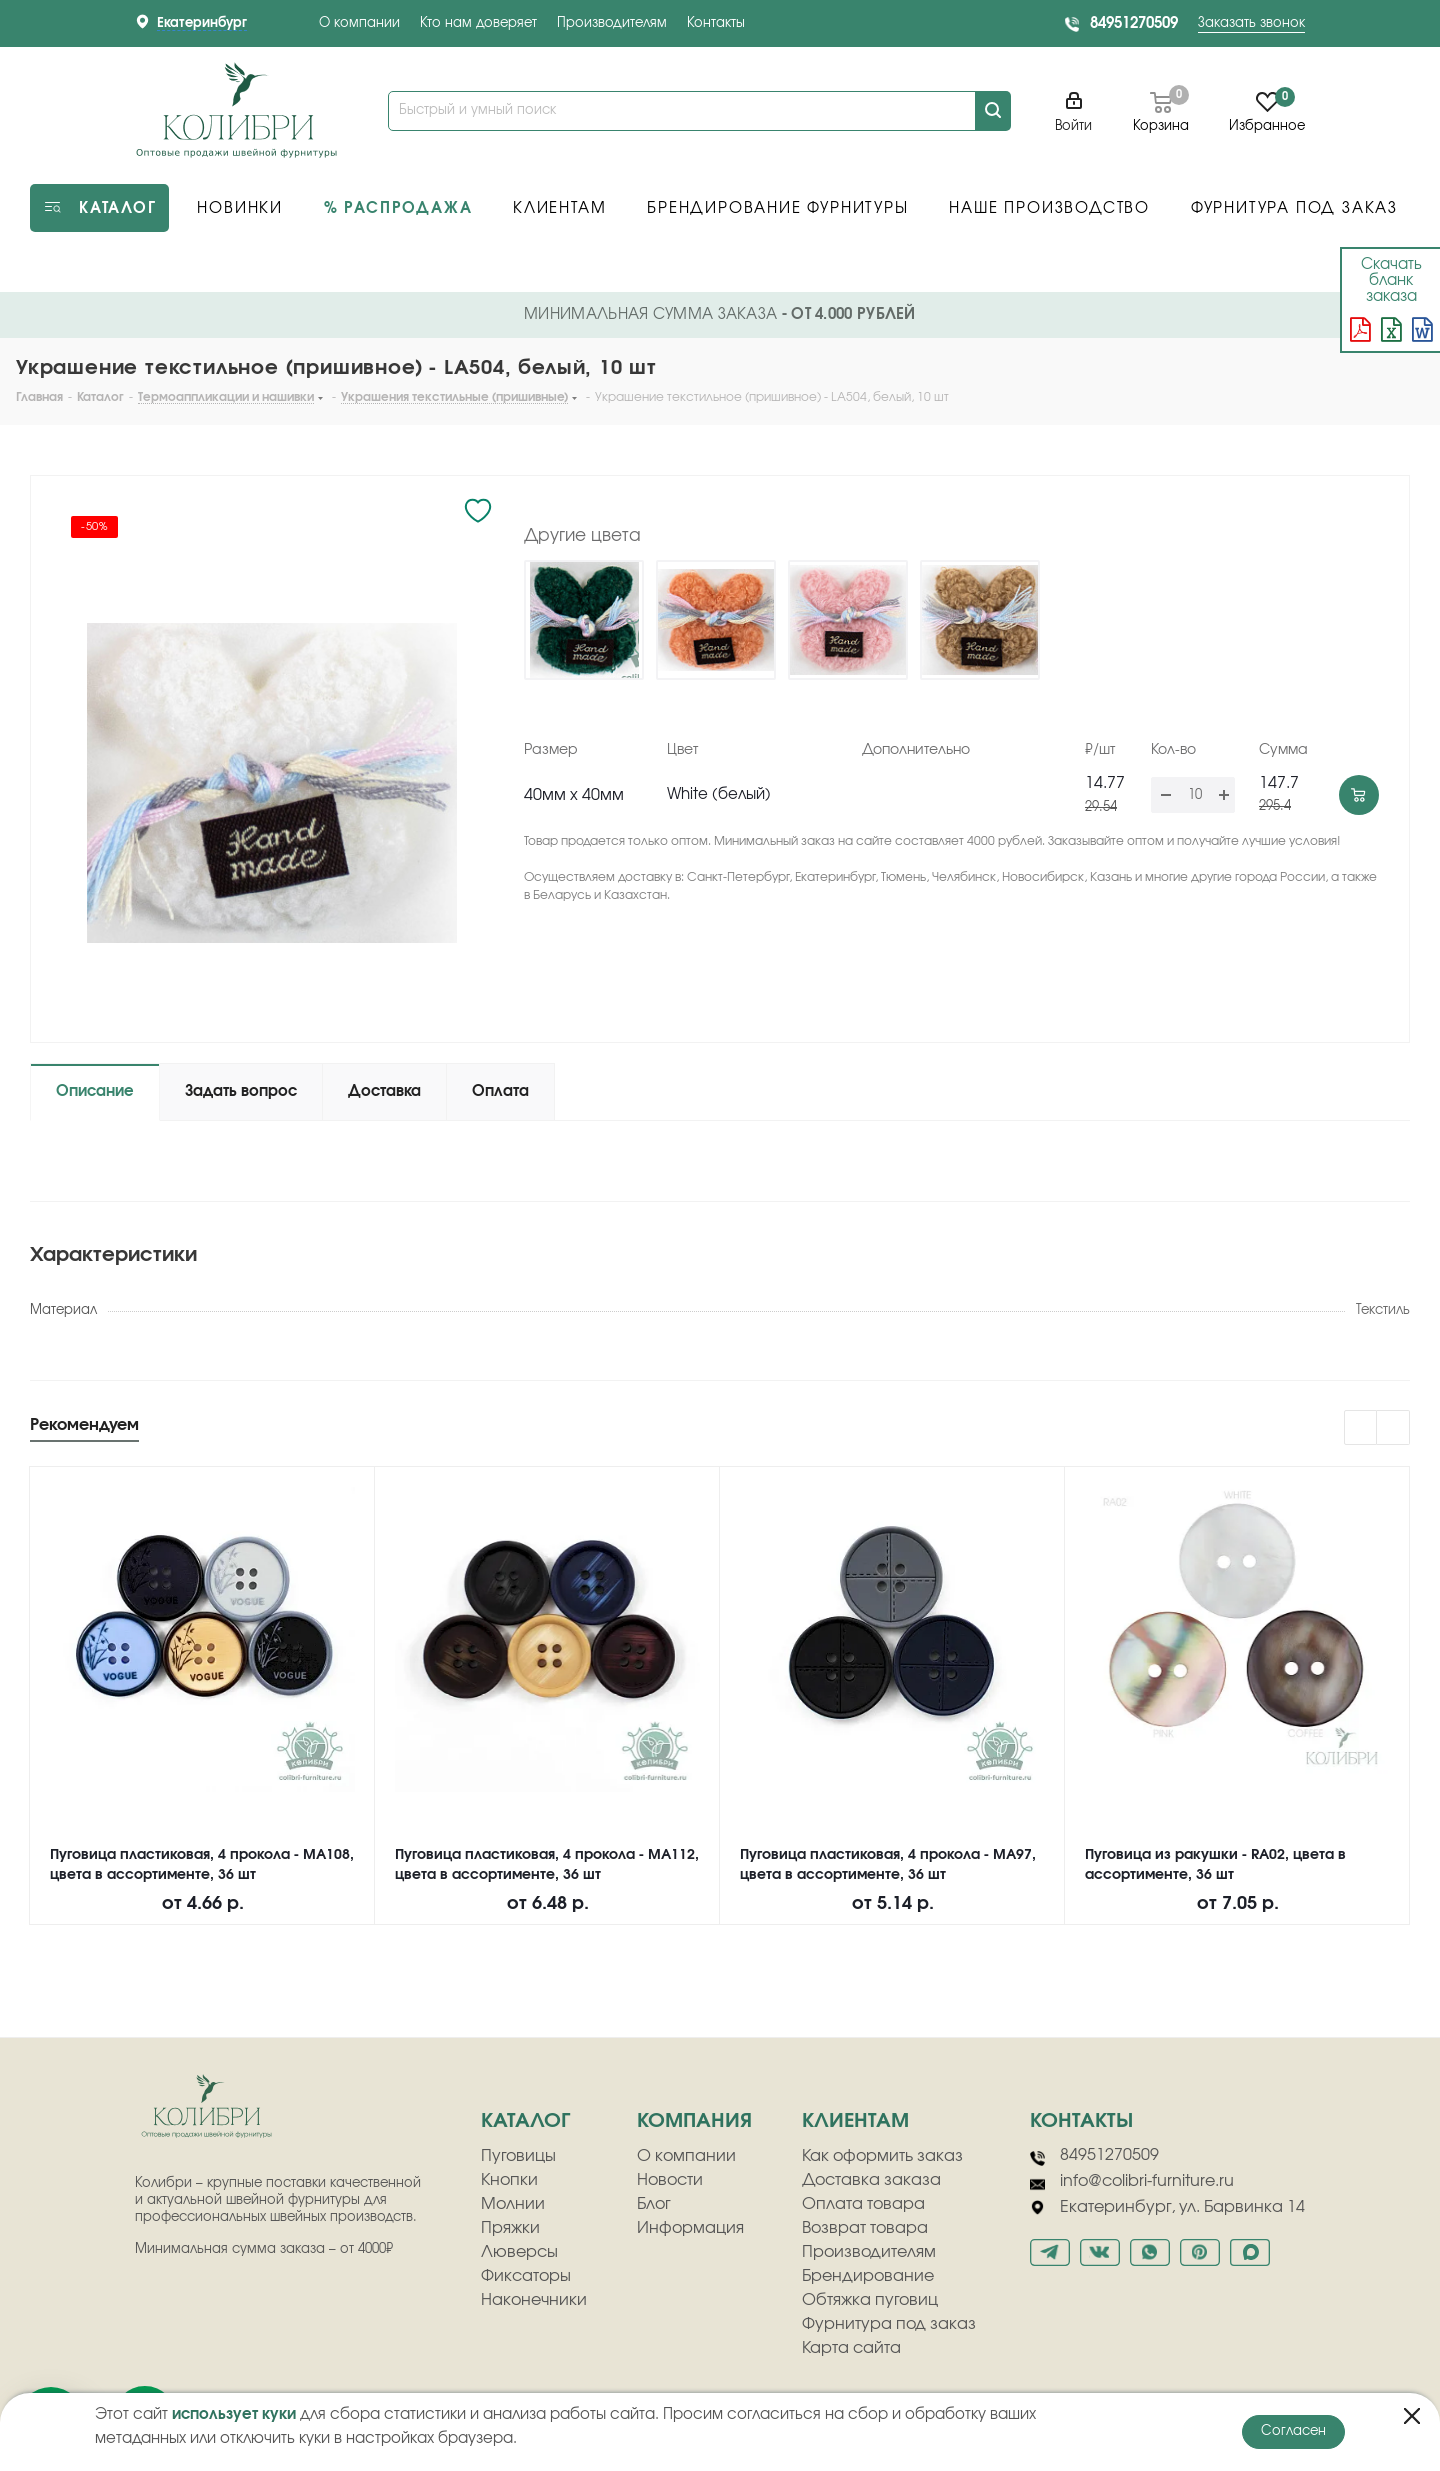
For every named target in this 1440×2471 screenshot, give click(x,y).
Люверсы (519, 2252)
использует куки (234, 2414)
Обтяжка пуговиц (870, 2300)
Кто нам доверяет (478, 23)
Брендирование (868, 2276)
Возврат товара (865, 2228)
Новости (670, 2180)
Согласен (1293, 2431)
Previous (1361, 1428)
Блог (654, 2204)
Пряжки (510, 2228)
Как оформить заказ (882, 2156)
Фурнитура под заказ (889, 2324)
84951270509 (1134, 23)
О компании (359, 23)
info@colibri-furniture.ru (1132, 2182)
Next (1393, 1428)
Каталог (525, 2121)
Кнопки (509, 2180)
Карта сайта (851, 2348)
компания (694, 2121)
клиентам (855, 2121)
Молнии (513, 2204)
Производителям (612, 23)
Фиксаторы (526, 2276)
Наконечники (534, 2300)
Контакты (716, 23)
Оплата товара (863, 2204)
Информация (690, 2228)
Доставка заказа (871, 2180)
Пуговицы (518, 2156)
